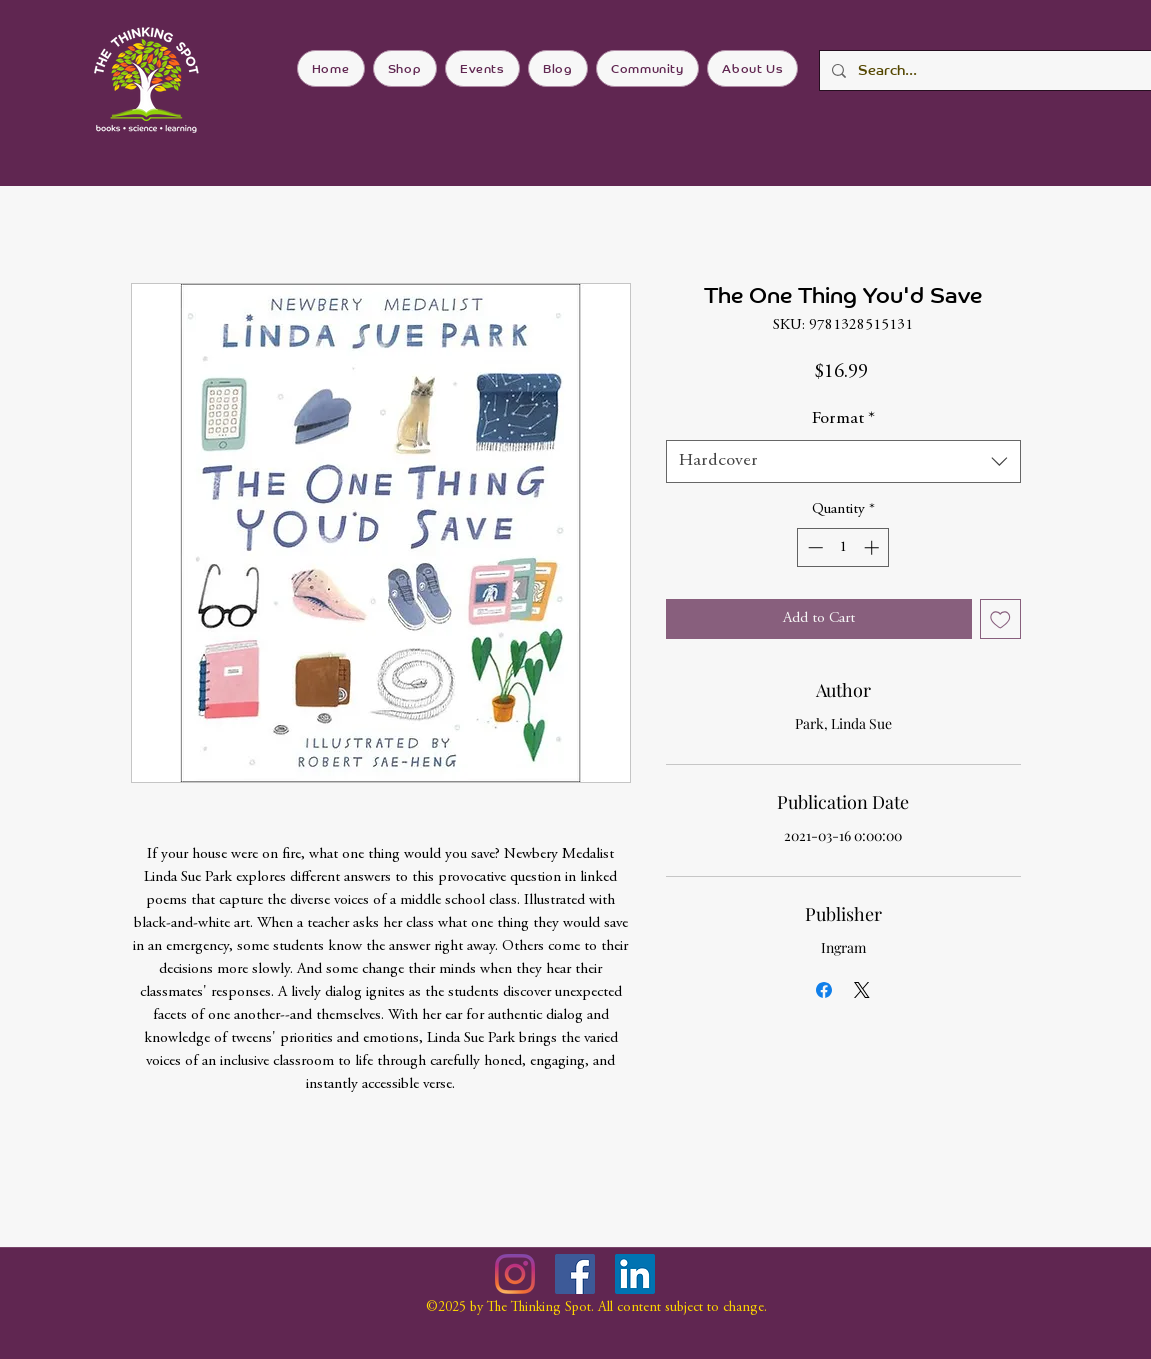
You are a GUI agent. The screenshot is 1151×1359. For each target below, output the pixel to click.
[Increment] (873, 547)
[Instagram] (515, 1274)
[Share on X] (862, 990)
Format (843, 419)
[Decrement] (813, 547)
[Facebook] (575, 1274)
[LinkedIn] (635, 1274)
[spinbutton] (843, 547)
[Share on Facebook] (824, 990)
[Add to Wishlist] (1000, 619)
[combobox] (843, 461)
